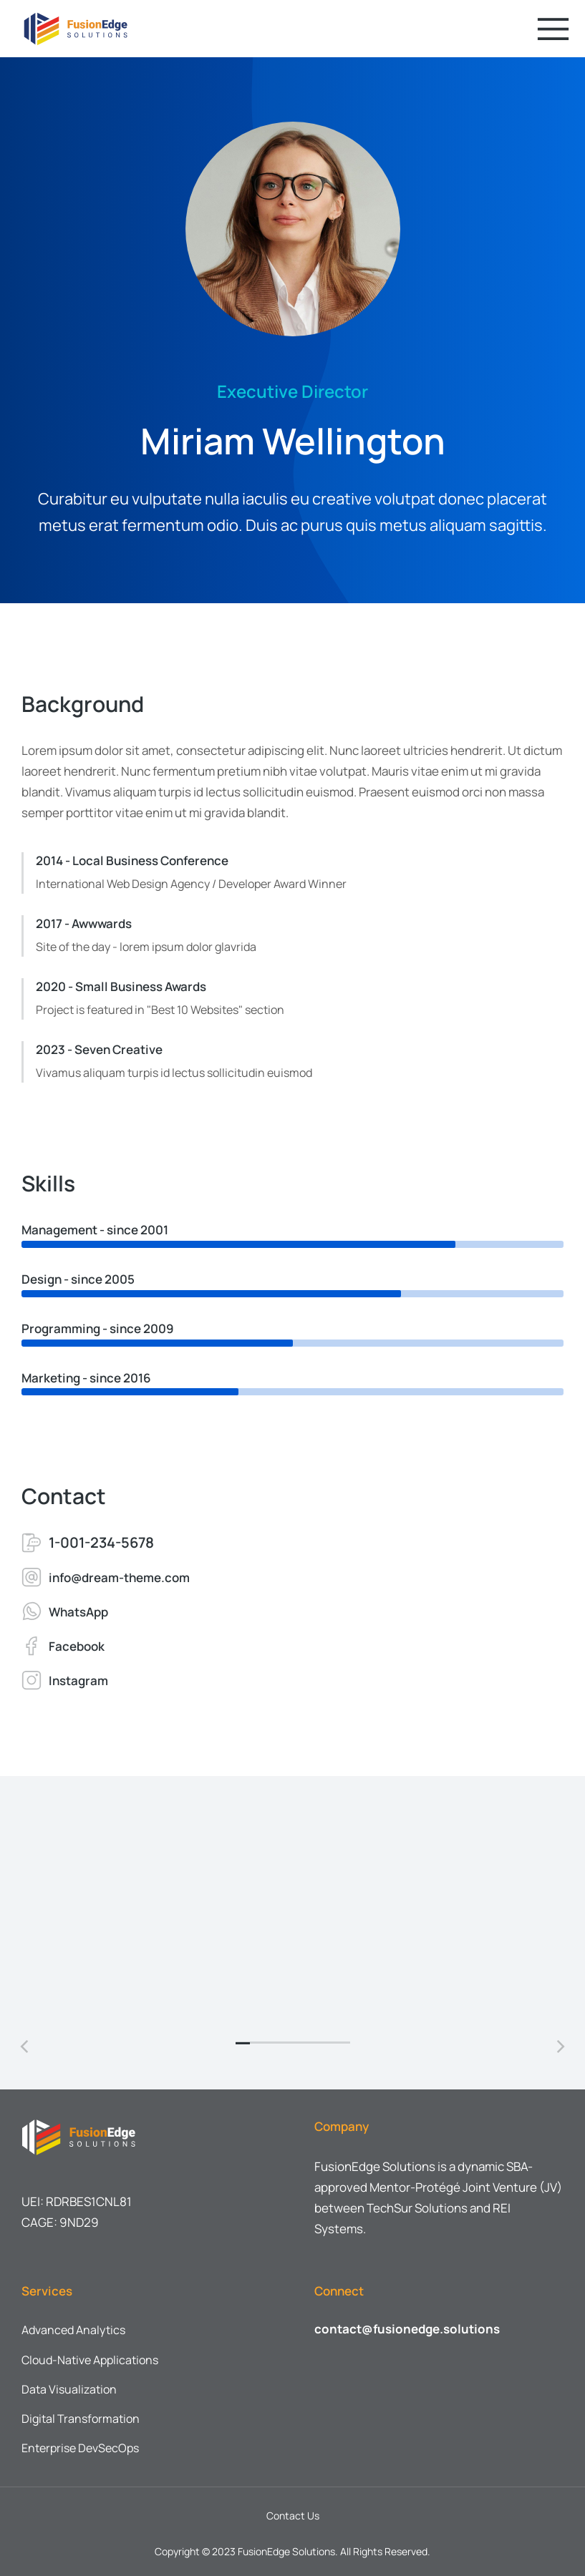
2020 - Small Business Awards (121, 986)
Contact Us (292, 2512)
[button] (243, 2039)
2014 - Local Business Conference (132, 860)
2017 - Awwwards (84, 923)
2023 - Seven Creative (99, 1049)
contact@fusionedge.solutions (407, 2325)
